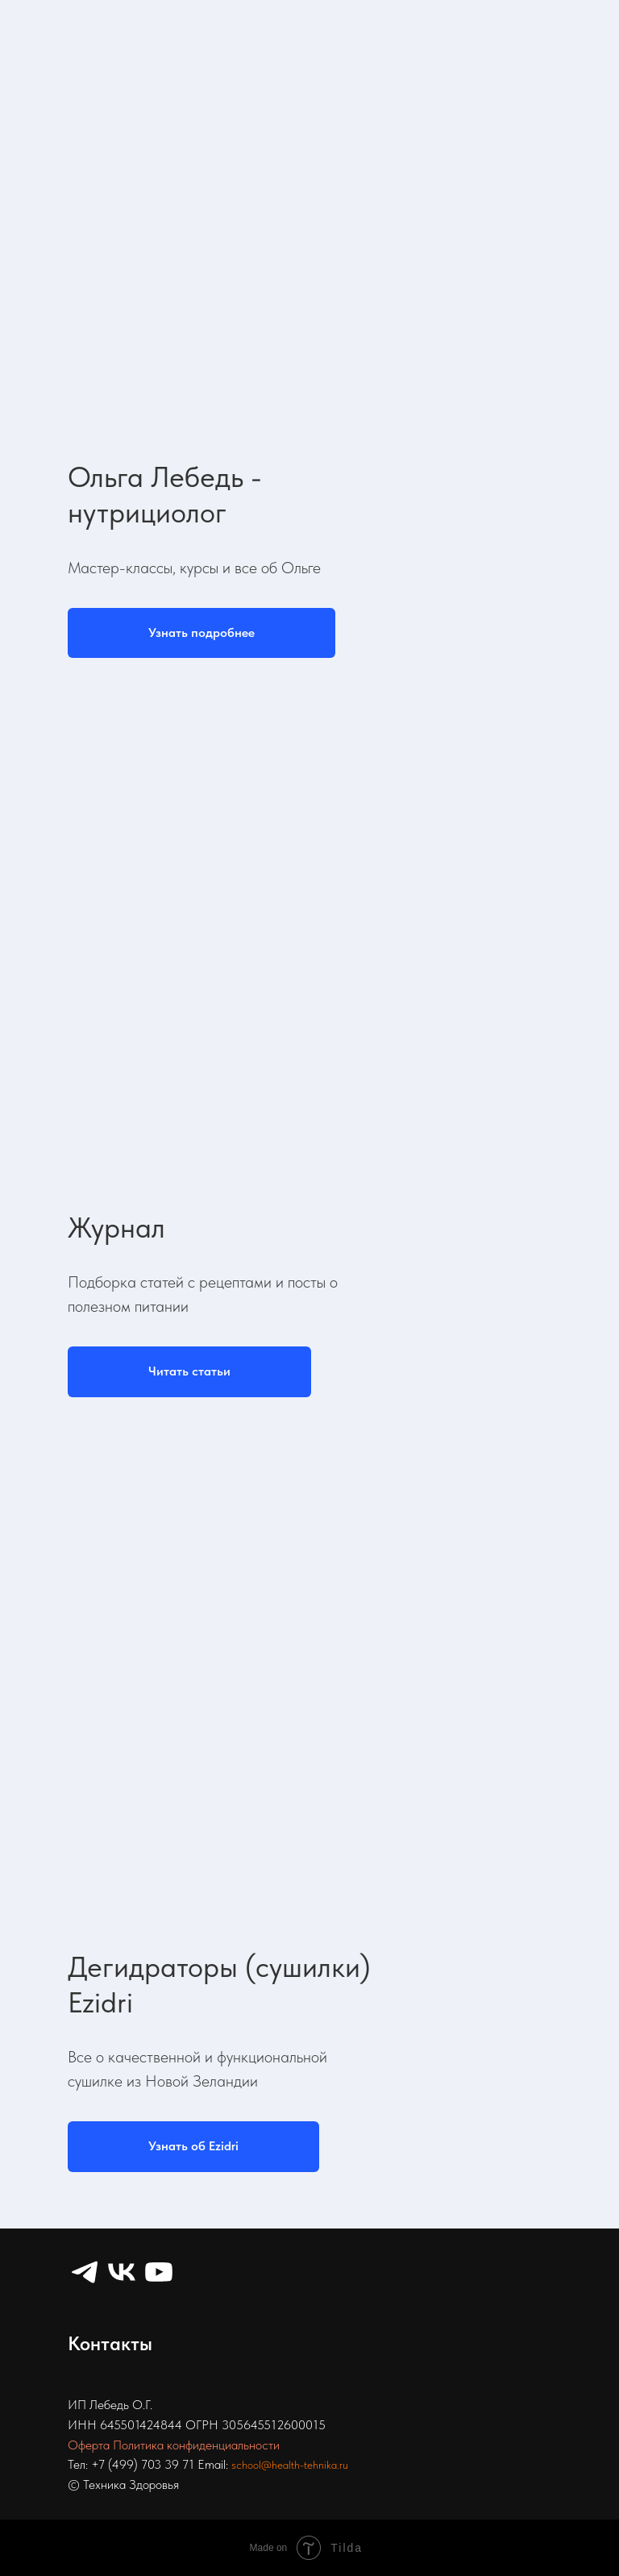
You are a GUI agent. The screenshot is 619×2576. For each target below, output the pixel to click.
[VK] (122, 2272)
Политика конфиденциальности (196, 2445)
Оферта (89, 2445)
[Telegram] (85, 2272)
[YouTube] (159, 2272)
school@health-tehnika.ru (289, 2464)
